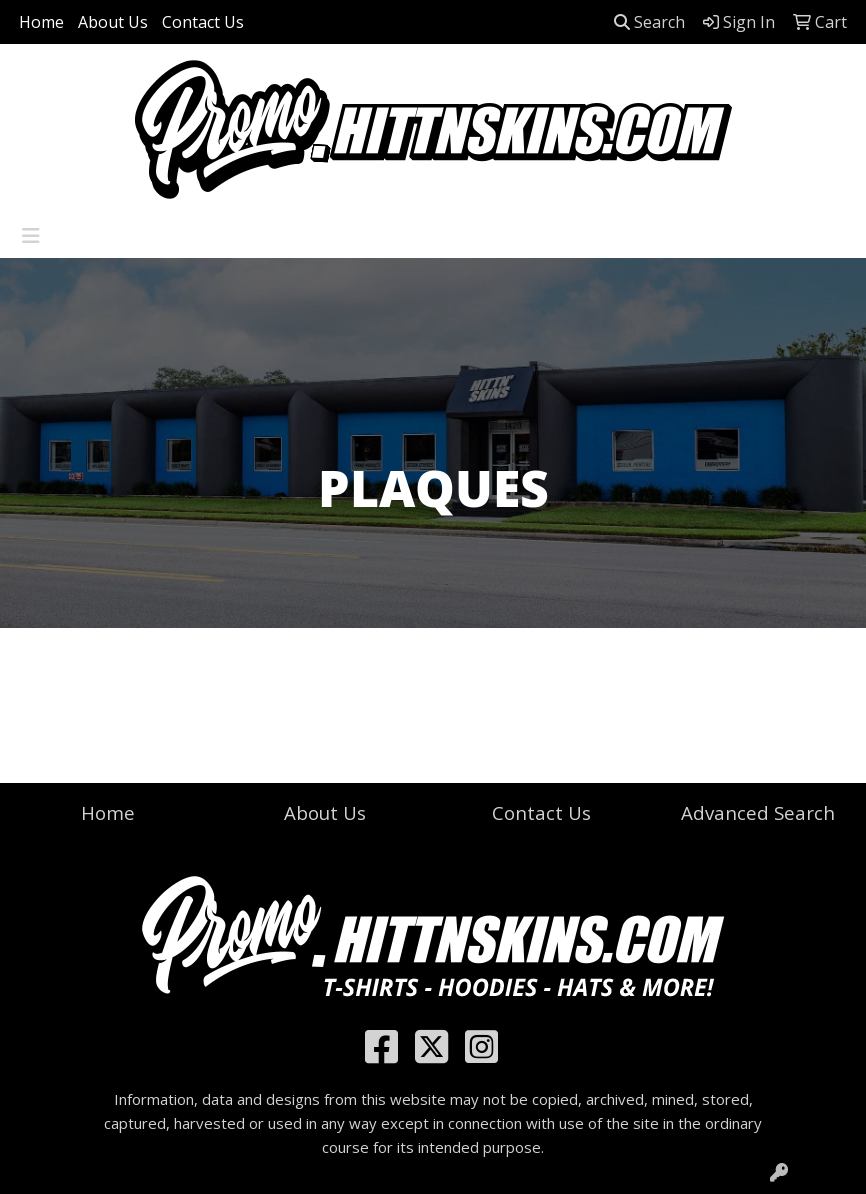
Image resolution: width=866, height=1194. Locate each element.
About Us (113, 22)
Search (649, 22)
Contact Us (203, 22)
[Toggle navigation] (31, 236)
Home (41, 22)
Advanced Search (758, 812)
